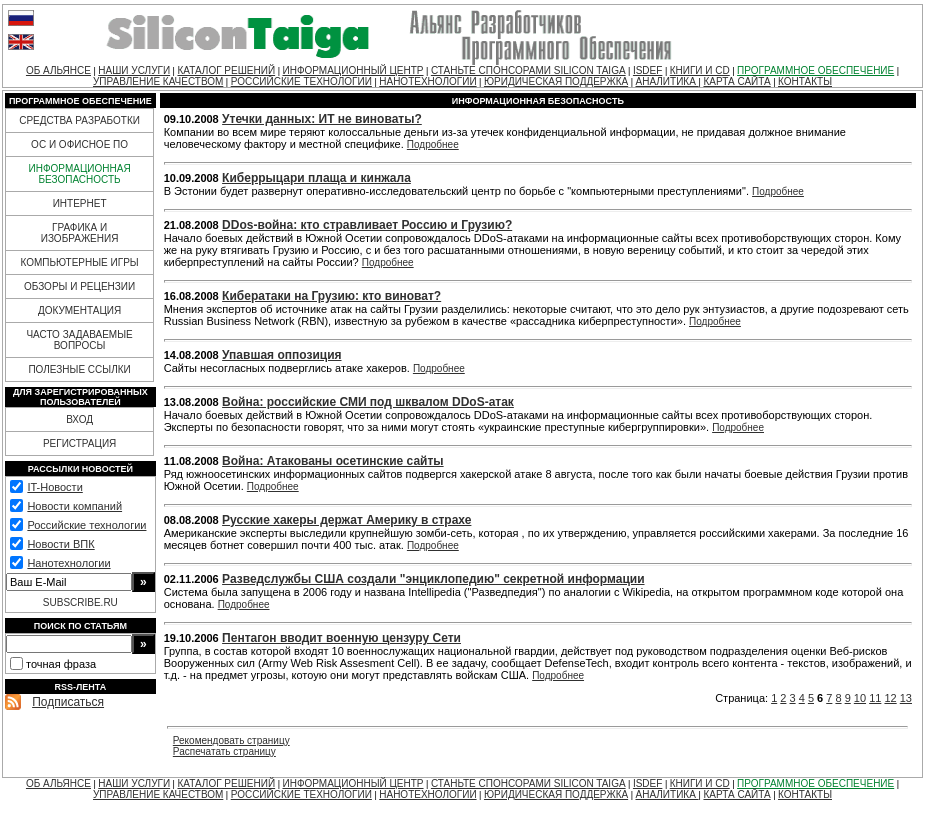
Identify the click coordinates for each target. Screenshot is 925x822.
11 (875, 698)
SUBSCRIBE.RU (80, 602)
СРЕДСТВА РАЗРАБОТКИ (79, 120)
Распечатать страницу (224, 751)
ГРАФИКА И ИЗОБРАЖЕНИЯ (80, 233)
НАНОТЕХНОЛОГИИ (427, 81)
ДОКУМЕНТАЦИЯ (79, 310)
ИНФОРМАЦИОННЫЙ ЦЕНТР (352, 70)
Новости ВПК (60, 544)
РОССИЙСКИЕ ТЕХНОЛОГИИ (301, 81)
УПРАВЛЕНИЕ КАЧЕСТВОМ (158, 81)
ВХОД (79, 419)
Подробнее (433, 144)
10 (860, 698)
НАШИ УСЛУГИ (134, 70)
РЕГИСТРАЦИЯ (79, 443)
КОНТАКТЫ (805, 81)
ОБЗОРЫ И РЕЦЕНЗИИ (79, 286)
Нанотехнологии (68, 563)
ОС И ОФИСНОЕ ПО (79, 144)
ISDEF (647, 70)
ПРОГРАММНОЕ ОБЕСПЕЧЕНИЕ (815, 70)
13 (906, 698)
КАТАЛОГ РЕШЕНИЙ (226, 70)
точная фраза (61, 664)
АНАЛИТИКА (667, 81)
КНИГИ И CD (700, 70)
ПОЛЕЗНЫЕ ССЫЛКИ (79, 369)
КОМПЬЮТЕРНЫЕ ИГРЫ (79, 262)
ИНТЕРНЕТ (80, 203)
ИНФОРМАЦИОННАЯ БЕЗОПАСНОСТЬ (80, 174)
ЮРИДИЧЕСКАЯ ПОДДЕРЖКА (556, 81)
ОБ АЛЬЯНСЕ (58, 70)
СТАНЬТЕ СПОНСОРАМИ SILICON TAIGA (528, 70)
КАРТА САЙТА (736, 81)
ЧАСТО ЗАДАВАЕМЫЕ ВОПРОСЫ (79, 340)
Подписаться (68, 702)
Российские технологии (86, 525)
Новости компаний (74, 506)
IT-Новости (54, 487)
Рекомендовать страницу (231, 740)
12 (890, 698)
